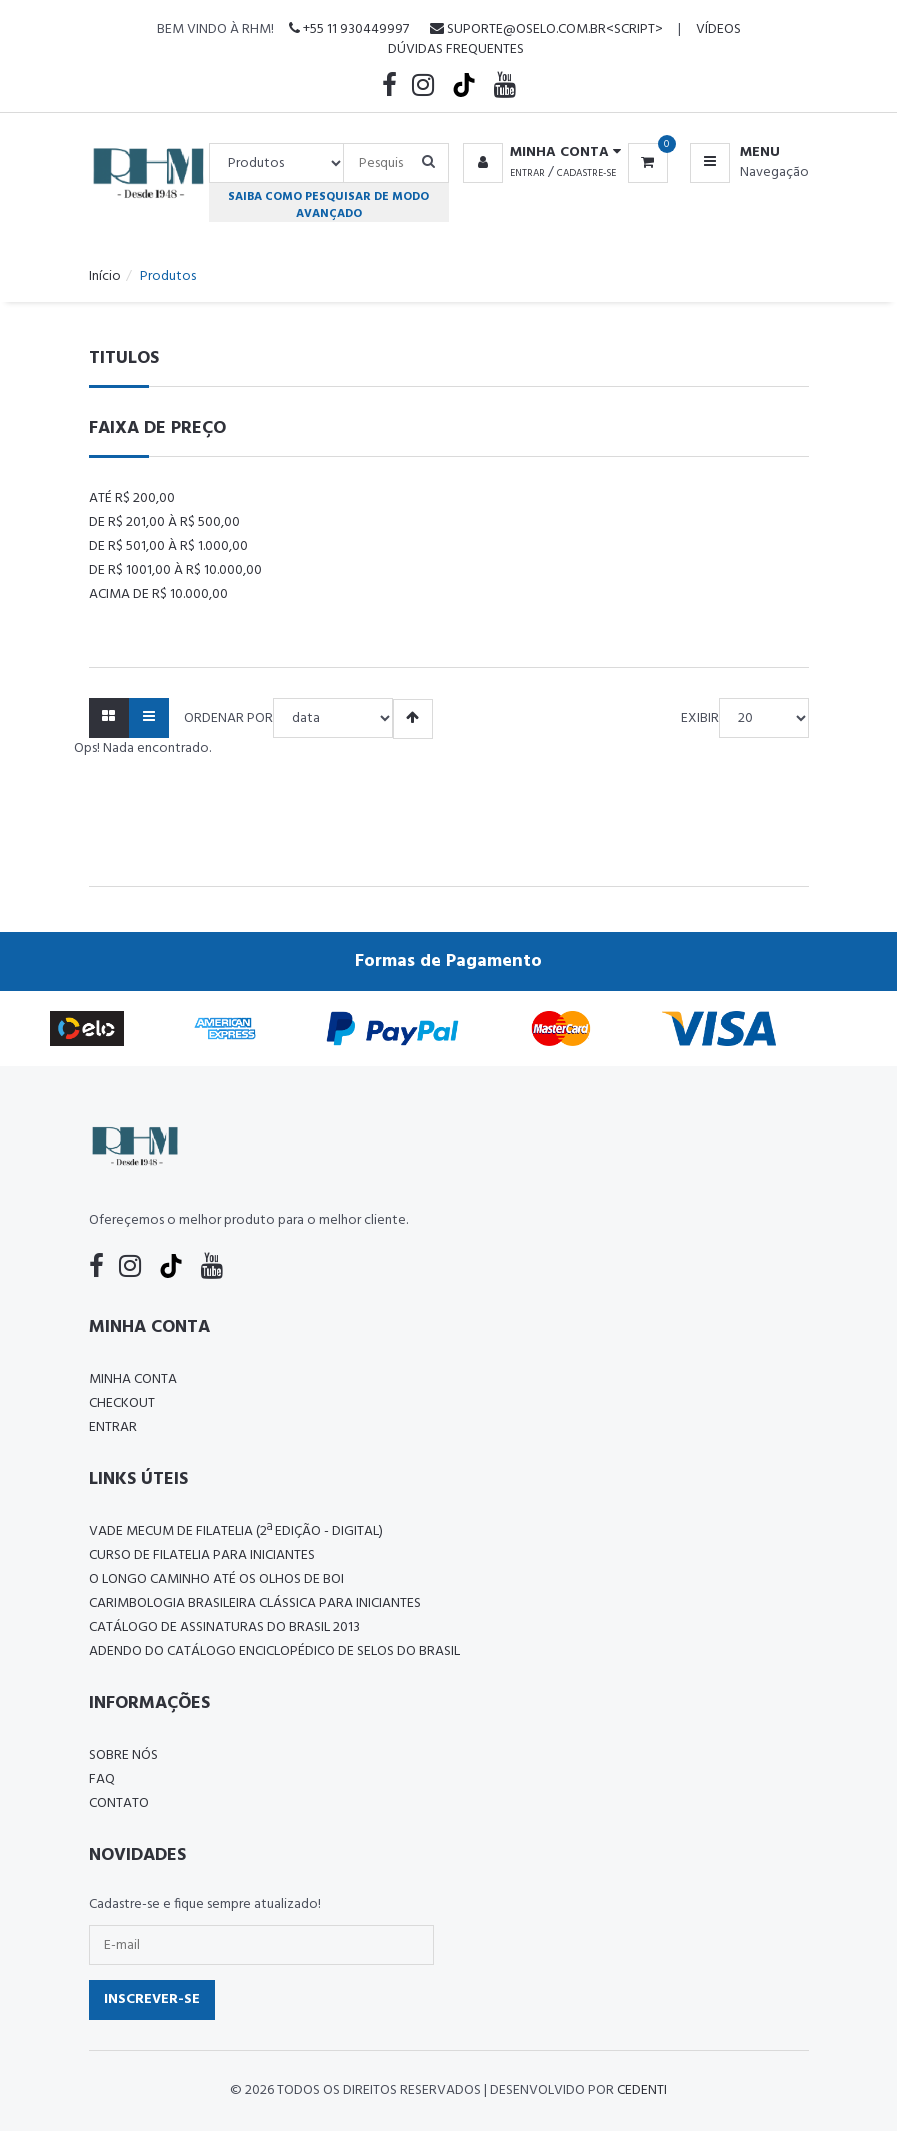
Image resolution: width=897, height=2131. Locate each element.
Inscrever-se (152, 1999)
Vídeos (718, 29)
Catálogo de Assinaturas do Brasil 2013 (224, 1627)
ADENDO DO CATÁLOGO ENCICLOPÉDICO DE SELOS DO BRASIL (274, 1651)
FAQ (102, 1779)
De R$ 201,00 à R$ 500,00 (164, 522)
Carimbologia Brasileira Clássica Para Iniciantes (255, 1603)
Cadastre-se (586, 173)
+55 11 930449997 (349, 29)
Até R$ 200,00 (132, 498)
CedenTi (642, 2090)
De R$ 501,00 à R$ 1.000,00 (168, 546)
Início (105, 276)
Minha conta (133, 1379)
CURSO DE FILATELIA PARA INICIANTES (202, 1555)
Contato (119, 1803)
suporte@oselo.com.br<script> (546, 29)
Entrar (527, 173)
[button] (538, 153)
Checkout (122, 1403)
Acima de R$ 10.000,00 (158, 594)
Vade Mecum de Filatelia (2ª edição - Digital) (236, 1531)
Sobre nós (123, 1755)
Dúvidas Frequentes (456, 49)
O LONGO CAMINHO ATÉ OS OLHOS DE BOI (216, 1579)
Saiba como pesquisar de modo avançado (328, 205)
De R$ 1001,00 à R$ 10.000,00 (175, 570)
